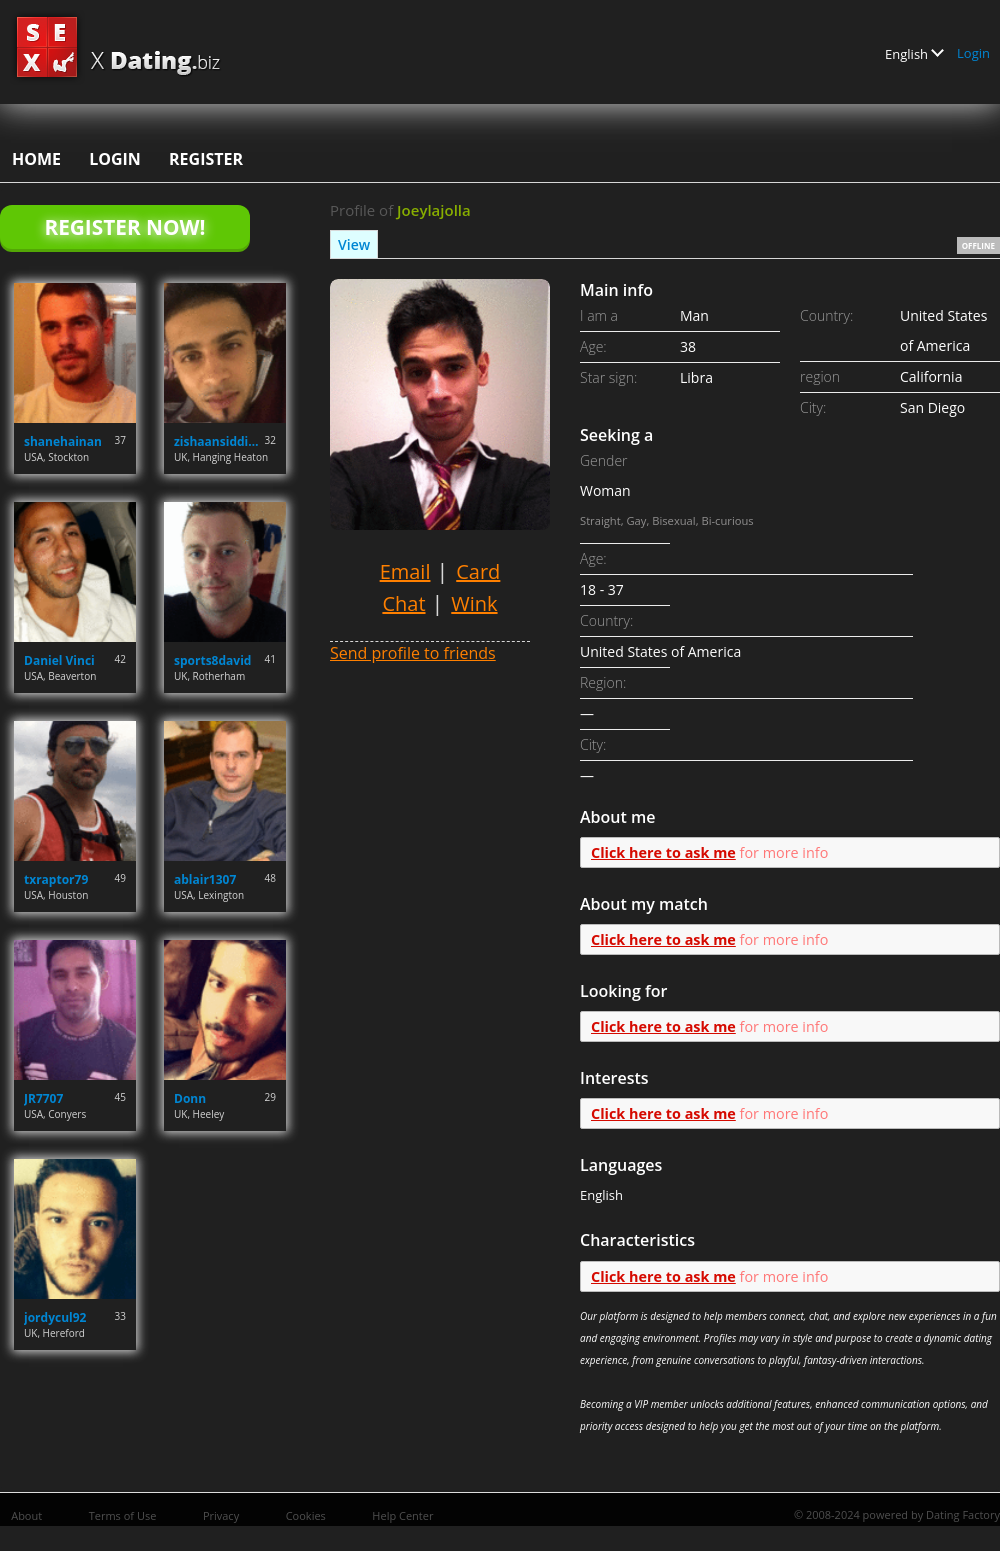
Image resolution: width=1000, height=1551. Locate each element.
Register (206, 159)
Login (973, 53)
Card (478, 571)
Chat (403, 603)
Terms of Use (123, 1515)
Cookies (306, 1515)
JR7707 (43, 1098)
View (354, 244)
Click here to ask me (663, 852)
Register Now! (124, 227)
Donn (190, 1098)
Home (36, 159)
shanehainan (63, 441)
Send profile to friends (413, 653)
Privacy (221, 1515)
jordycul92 (55, 1317)
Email (405, 571)
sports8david (212, 660)
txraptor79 (56, 879)
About (26, 1515)
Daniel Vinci (59, 660)
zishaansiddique (219, 441)
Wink (474, 603)
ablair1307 (205, 879)
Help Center (402, 1515)
